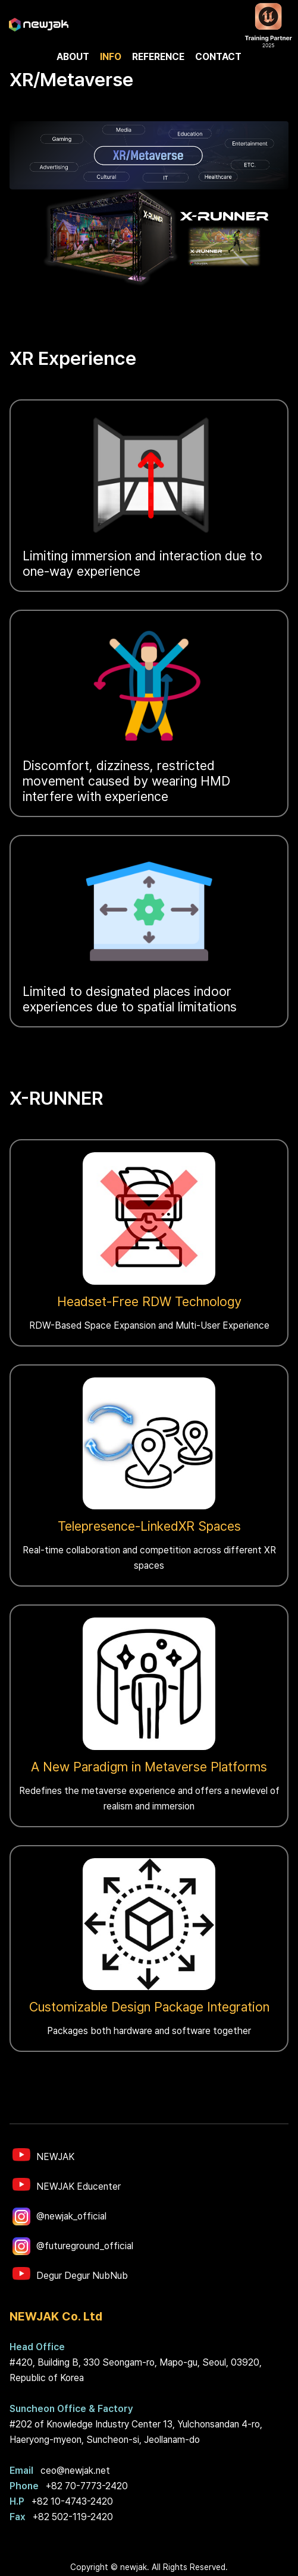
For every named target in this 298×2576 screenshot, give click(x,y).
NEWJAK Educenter (78, 2186)
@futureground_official (84, 2246)
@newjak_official (71, 2216)
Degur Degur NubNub (82, 2275)
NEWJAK (55, 2156)
